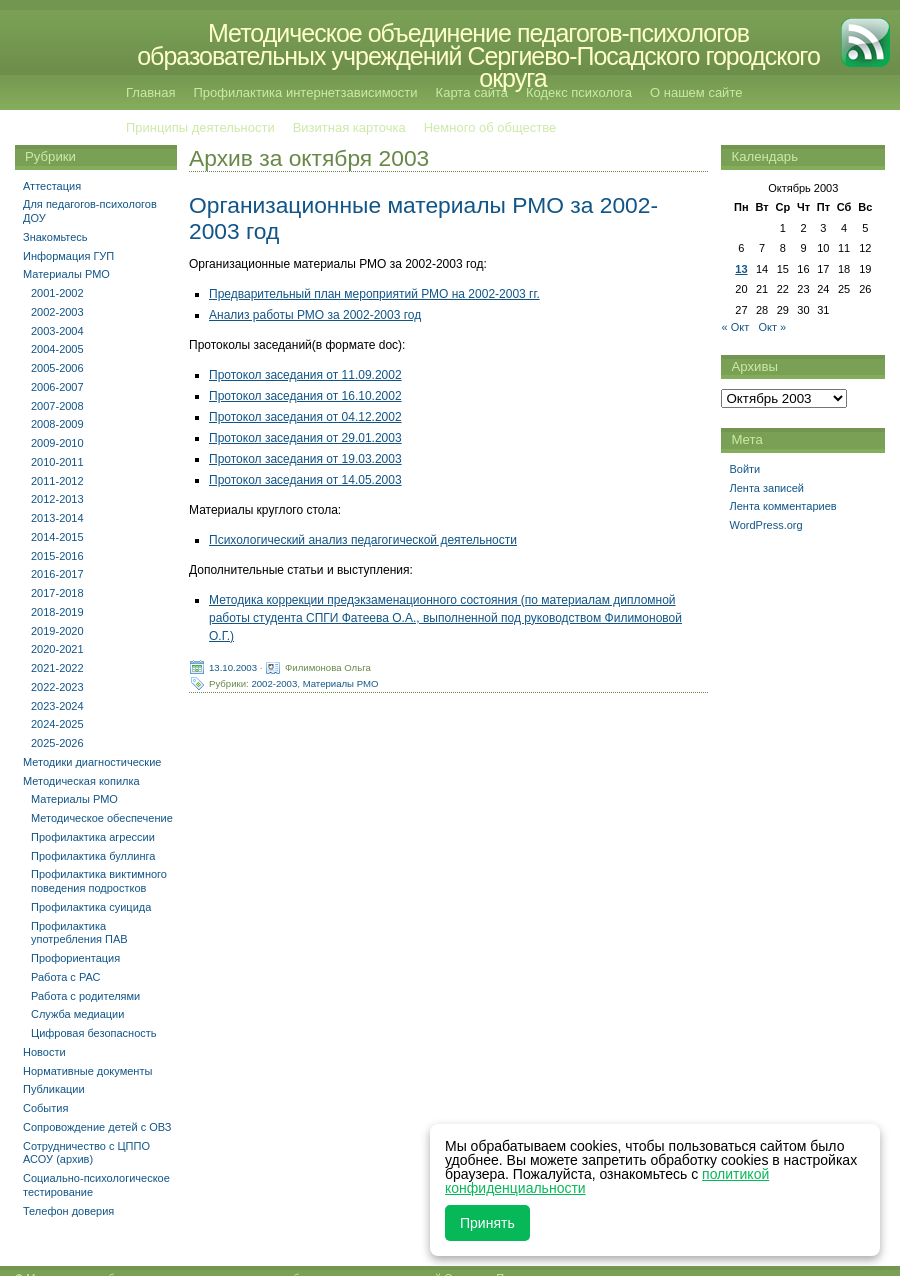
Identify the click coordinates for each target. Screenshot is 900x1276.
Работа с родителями (85, 996)
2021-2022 (57, 668)
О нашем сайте (696, 92)
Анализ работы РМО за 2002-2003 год (315, 315)
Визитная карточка (349, 127)
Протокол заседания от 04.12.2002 (305, 417)
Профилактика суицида (91, 907)
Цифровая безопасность (94, 1033)
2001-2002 (57, 293)
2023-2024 (57, 706)
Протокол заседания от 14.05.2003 (305, 480)
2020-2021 (57, 649)
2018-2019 (57, 612)
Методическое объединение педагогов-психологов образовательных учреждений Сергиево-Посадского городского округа (478, 55)
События (45, 1108)
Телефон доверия (68, 1211)
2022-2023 (57, 687)
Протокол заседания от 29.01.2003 (305, 438)
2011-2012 (57, 481)
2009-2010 (57, 443)
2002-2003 (274, 682)
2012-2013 (57, 499)
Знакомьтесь (55, 237)
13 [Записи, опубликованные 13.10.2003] (741, 269)
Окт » (772, 327)
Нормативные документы (87, 1071)
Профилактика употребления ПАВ (79, 933)
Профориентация (75, 958)
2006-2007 (57, 387)
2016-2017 (57, 574)
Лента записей (766, 488)
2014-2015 (57, 537)
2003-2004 (57, 331)
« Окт (735, 327)
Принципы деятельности (200, 127)
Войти (744, 469)
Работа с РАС (66, 977)
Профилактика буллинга (93, 856)
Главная (150, 92)
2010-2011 (57, 462)
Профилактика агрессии (93, 837)
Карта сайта (472, 92)
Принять (487, 1223)
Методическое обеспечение (102, 818)
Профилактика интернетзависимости (305, 92)
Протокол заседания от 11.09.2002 (305, 375)
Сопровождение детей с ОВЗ (97, 1127)
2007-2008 (57, 406)
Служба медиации (77, 1014)
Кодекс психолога (579, 92)
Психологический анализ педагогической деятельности (363, 540)
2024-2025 (57, 724)
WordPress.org (765, 525)
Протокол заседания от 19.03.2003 (305, 459)
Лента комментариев (782, 506)
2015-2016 (57, 556)
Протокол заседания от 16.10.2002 (305, 396)
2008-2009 (57, 424)
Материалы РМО (341, 682)
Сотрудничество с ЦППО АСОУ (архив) (86, 1153)
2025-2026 (57, 743)
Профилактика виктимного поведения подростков (99, 881)
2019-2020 (57, 631)
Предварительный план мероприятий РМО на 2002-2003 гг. (374, 294)
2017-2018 (57, 593)
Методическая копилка (81, 781)
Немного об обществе (490, 127)
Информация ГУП (68, 256)
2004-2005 (57, 349)
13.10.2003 (233, 666)
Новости (44, 1052)
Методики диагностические (92, 762)
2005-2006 (57, 368)
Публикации (54, 1089)
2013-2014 (57, 518)
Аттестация (52, 186)
